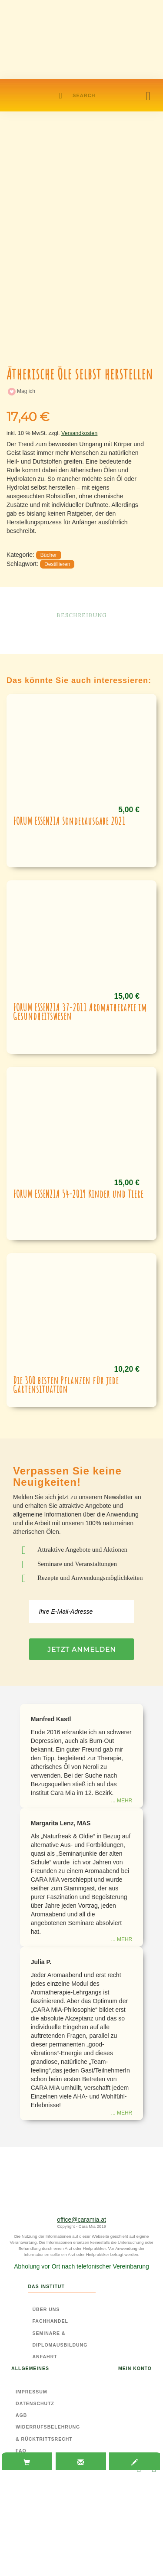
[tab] (27, 2462)
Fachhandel (50, 2321)
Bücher (48, 555)
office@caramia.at (81, 2219)
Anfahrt (45, 2356)
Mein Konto (135, 2368)
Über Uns (46, 2309)
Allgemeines (30, 2368)
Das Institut (46, 2286)
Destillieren (57, 564)
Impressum (31, 2391)
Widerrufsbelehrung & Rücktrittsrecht (48, 2432)
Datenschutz (35, 2403)
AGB (21, 2415)
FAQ (21, 2450)
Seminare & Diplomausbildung (60, 2339)
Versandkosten (79, 433)
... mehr (122, 1801)
